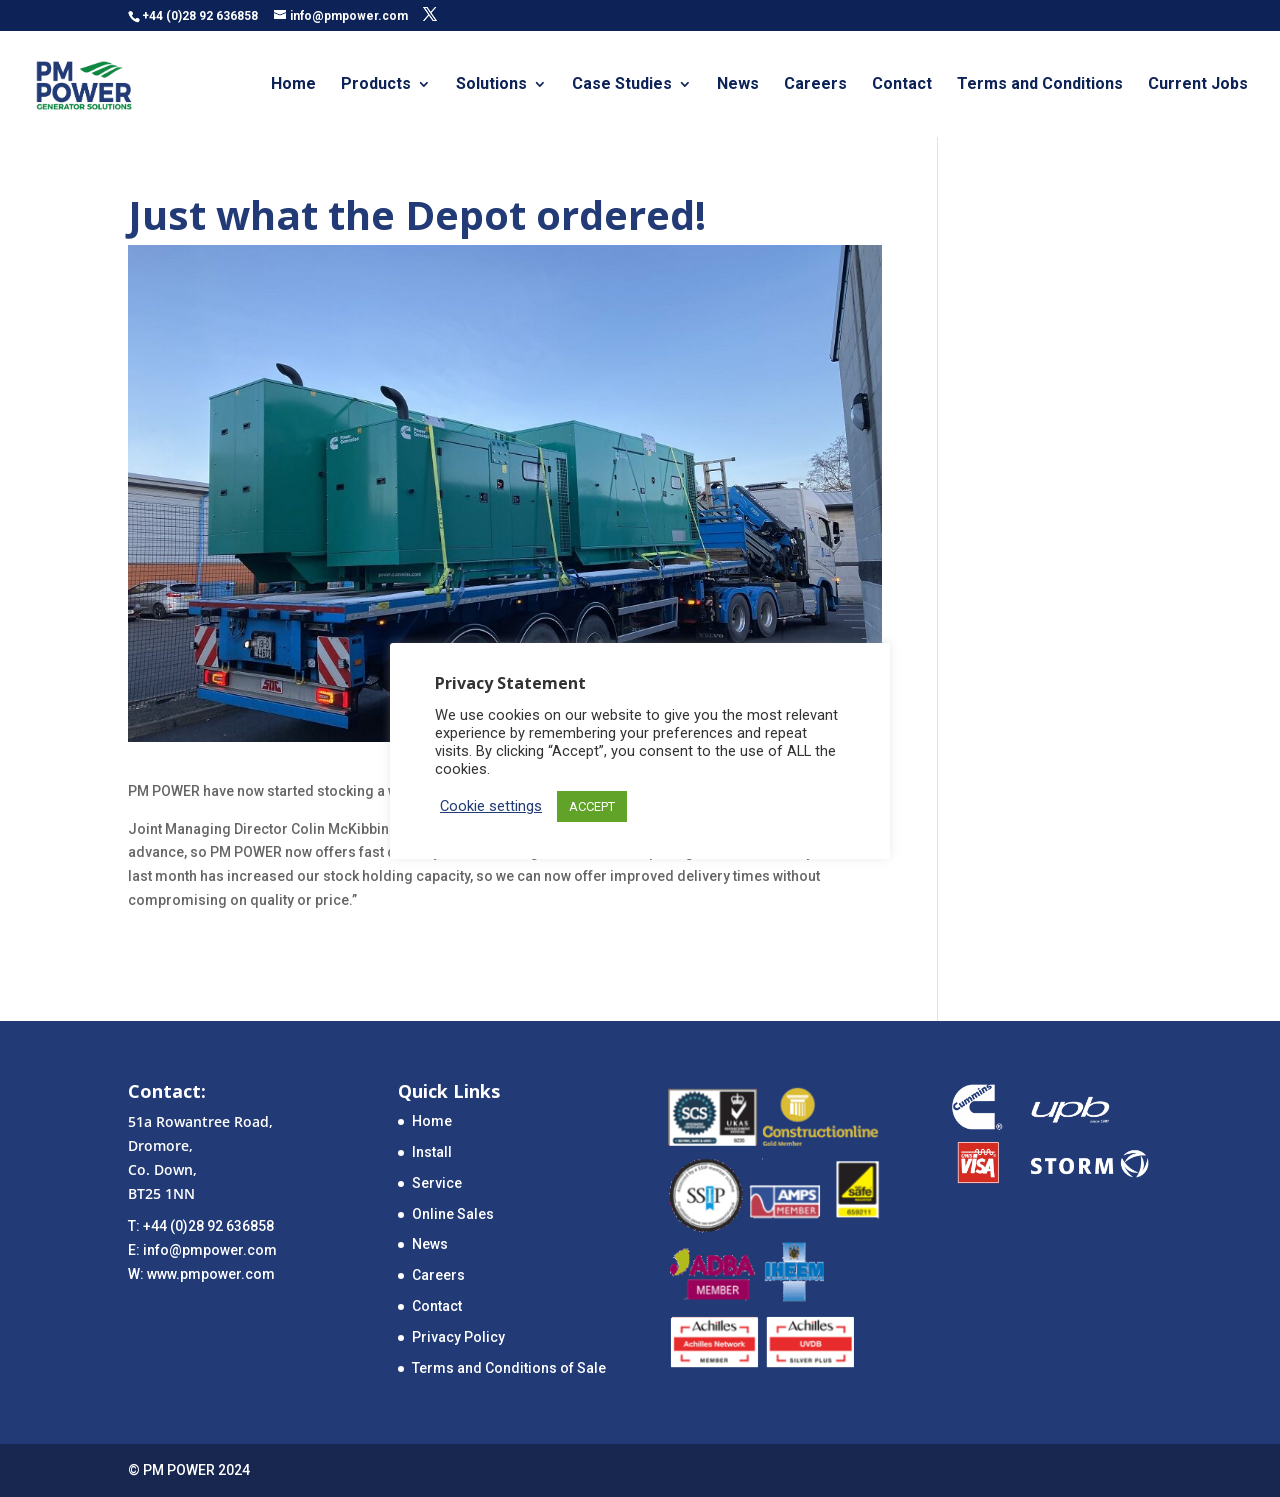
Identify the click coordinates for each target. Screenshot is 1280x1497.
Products (376, 85)
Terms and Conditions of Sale (509, 1368)
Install (432, 1152)
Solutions (491, 85)
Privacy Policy (458, 1337)
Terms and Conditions (1040, 85)
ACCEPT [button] (592, 806)
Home (293, 85)
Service (437, 1183)
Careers (815, 85)
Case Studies (622, 85)
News (738, 85)
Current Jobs (1198, 85)
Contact (902, 85)
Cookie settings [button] (491, 806)
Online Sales (453, 1214)
